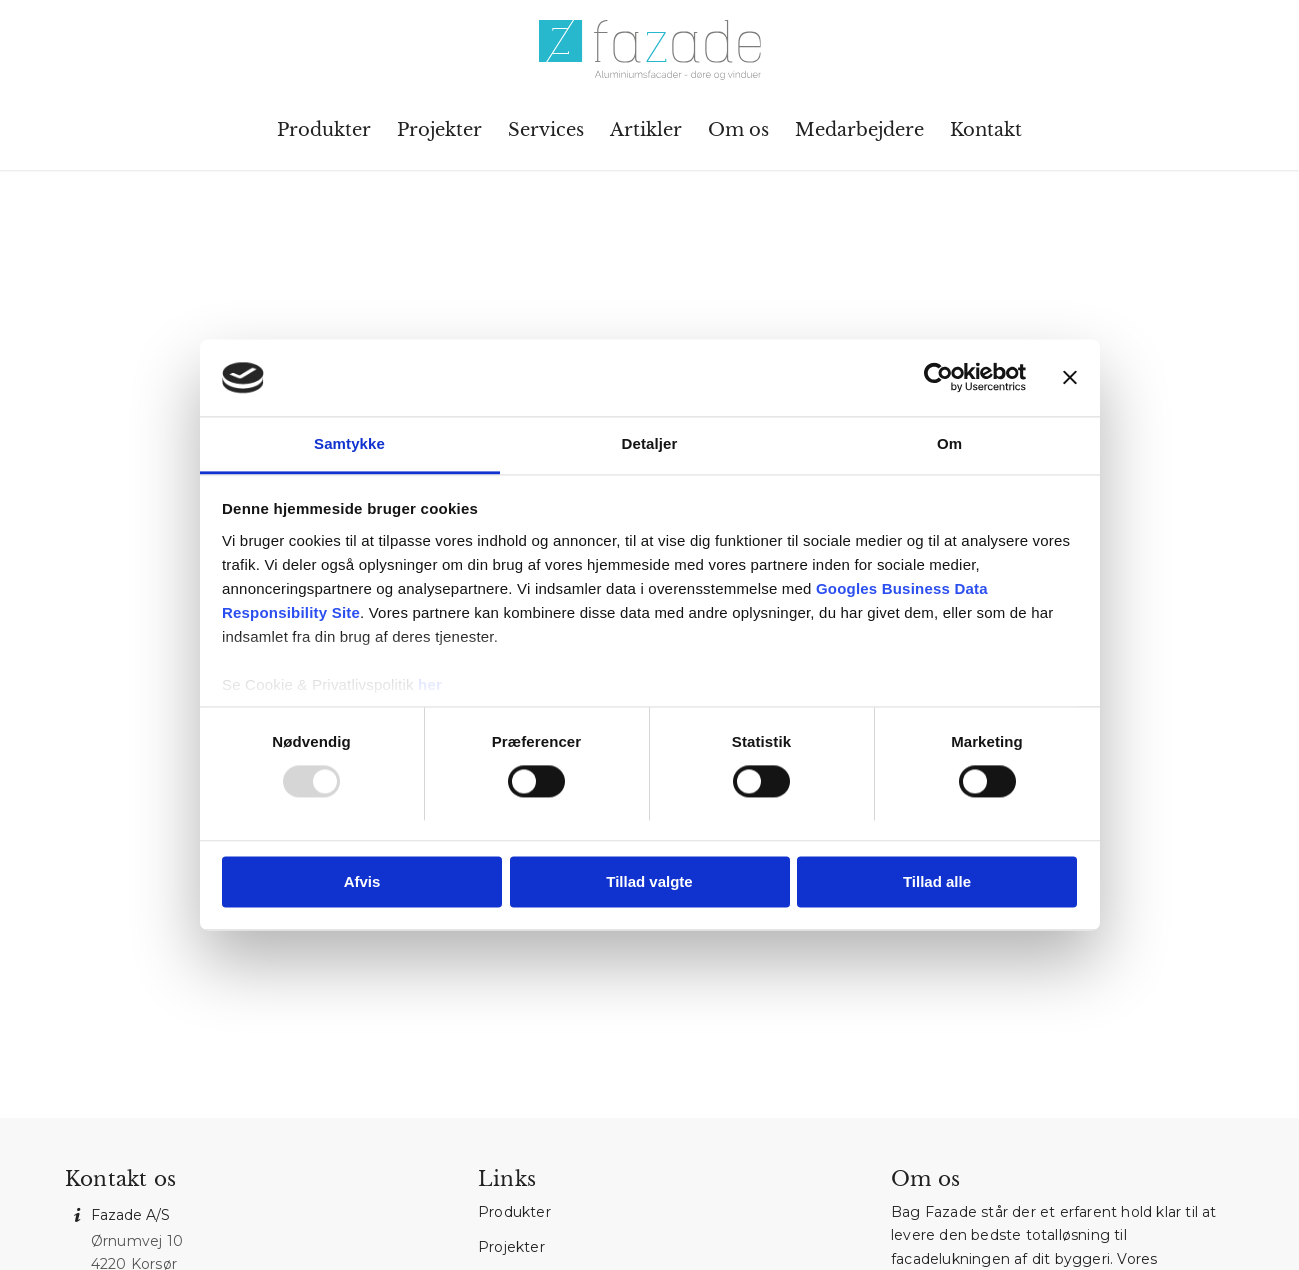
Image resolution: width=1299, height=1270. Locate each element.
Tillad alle (937, 881)
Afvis (362, 881)
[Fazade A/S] (649, 50)
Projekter (511, 1247)
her (430, 684)
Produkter (514, 1212)
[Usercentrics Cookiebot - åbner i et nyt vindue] (938, 378)
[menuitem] (324, 130)
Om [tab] (949, 443)
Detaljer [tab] (650, 443)
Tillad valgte (649, 881)
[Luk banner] (1070, 378)
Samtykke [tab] (349, 443)
